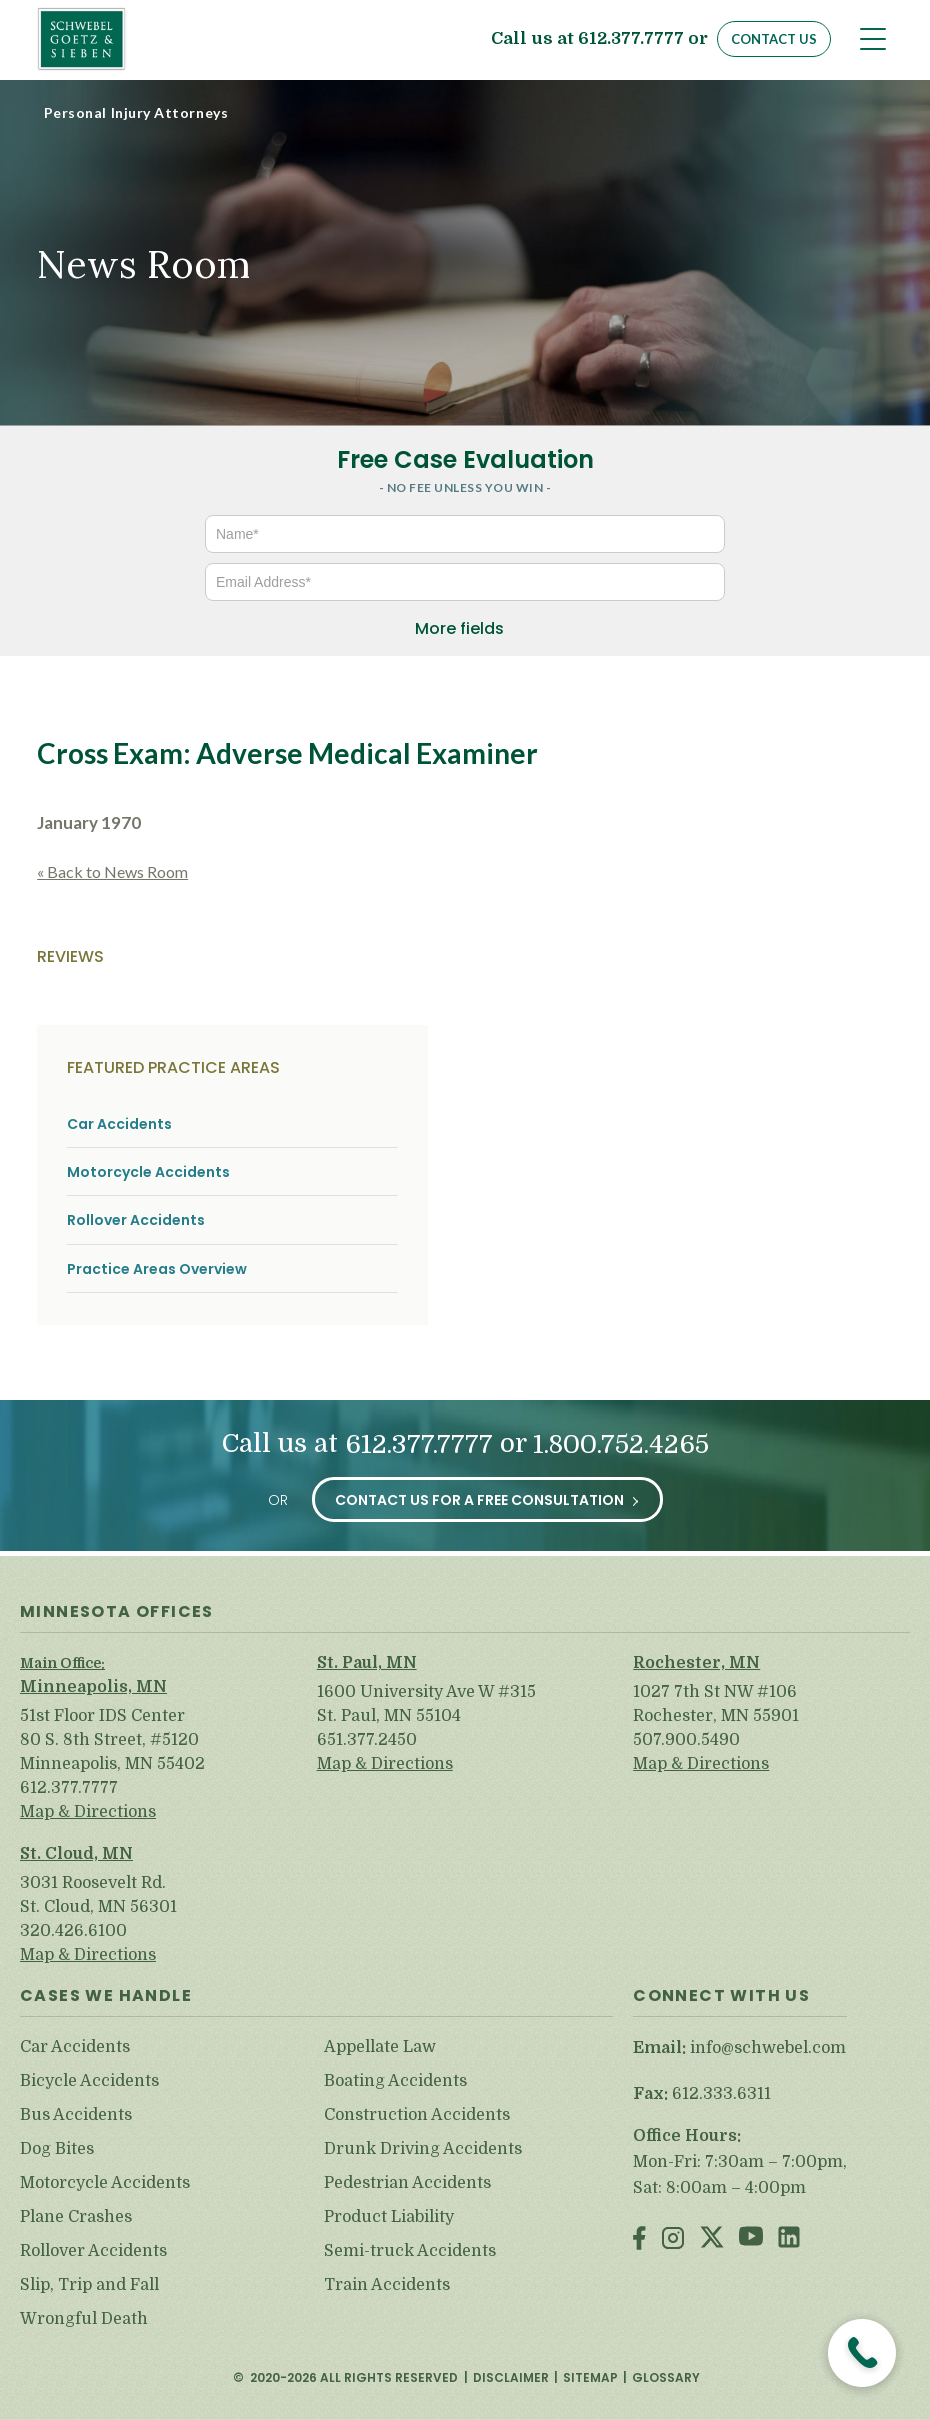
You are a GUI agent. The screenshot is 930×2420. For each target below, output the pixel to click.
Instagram (673, 2239)
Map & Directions (88, 1812)
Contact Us (774, 39)
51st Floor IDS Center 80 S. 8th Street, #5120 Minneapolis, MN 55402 (112, 1740)
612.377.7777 (631, 39)
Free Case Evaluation (465, 459)
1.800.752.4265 (621, 1444)
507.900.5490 (686, 1740)
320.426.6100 (73, 1931)
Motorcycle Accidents (148, 1172)
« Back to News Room (112, 871)
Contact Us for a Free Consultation (479, 1500)
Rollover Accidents (136, 1220)
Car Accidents (119, 1124)
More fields (459, 628)
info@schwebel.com (768, 2048)
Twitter (712, 2239)
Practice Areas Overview (157, 1269)
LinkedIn (789, 2239)
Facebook (639, 2239)
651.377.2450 (367, 1740)
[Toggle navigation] (873, 39)
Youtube (751, 2239)
